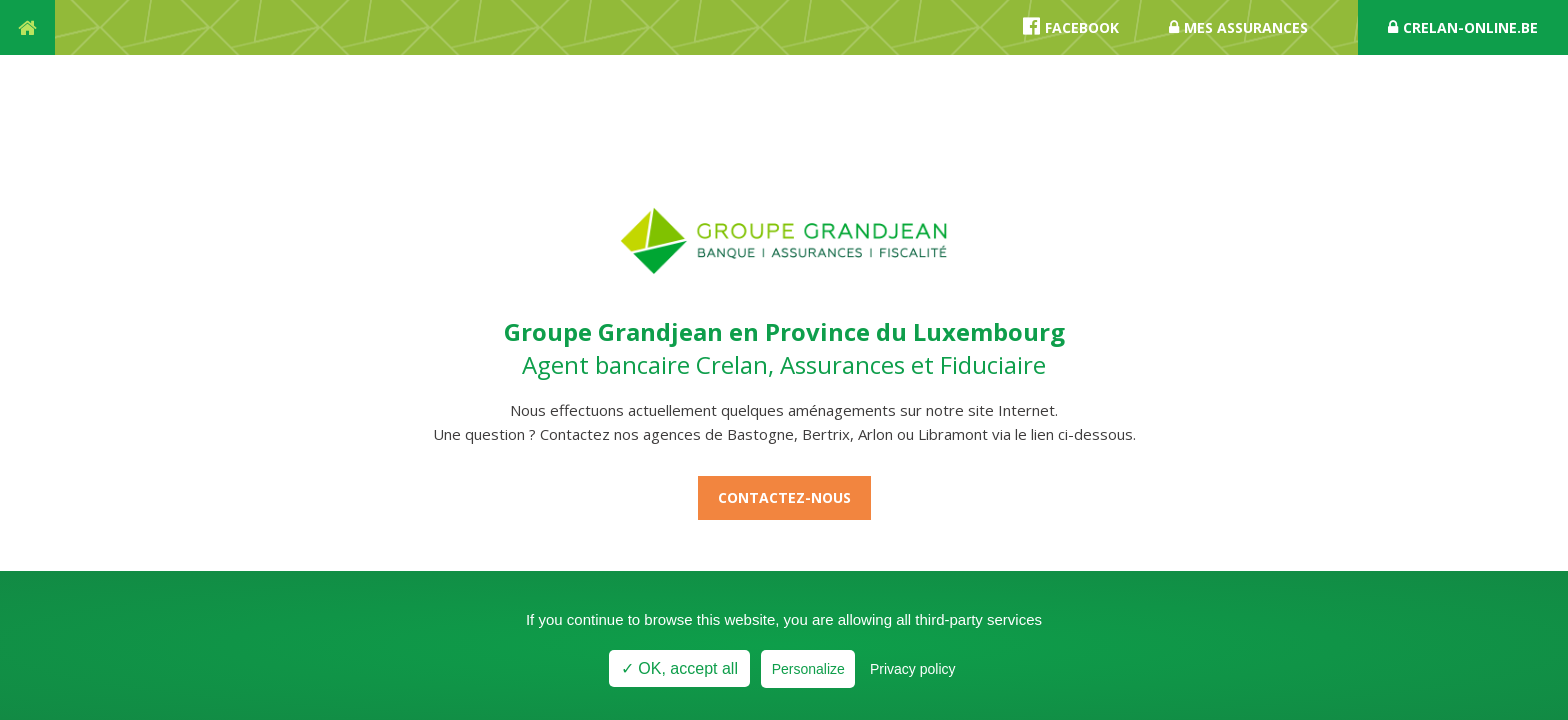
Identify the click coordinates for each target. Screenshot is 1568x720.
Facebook (1071, 26)
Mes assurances (1238, 27)
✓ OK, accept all (679, 668)
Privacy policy (913, 669)
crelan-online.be (1463, 27)
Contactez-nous (784, 497)
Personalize (808, 669)
